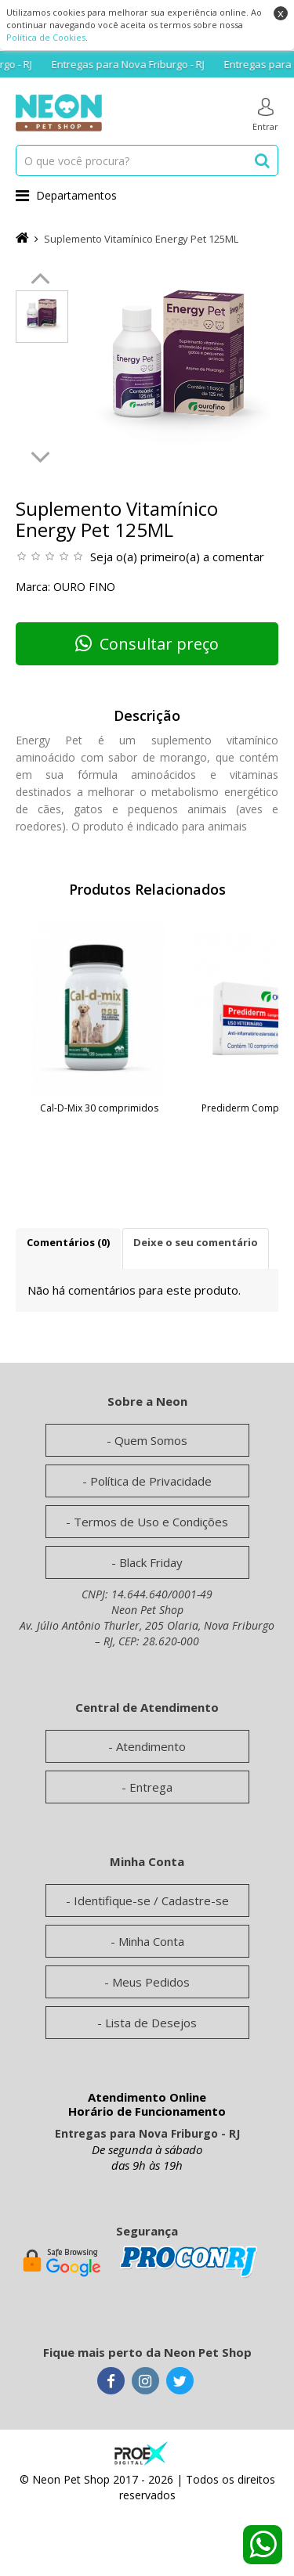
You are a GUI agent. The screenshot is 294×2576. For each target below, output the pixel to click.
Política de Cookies (45, 37)
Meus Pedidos (151, 1982)
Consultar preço (147, 643)
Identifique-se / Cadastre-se (151, 1900)
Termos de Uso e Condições (151, 1521)
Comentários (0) (68, 1242)
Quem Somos (150, 1440)
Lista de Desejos (151, 2022)
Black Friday (151, 1562)
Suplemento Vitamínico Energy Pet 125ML (141, 239)
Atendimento (151, 1746)
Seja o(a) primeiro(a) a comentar (177, 556)
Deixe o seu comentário (195, 1242)
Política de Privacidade (151, 1481)
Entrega (150, 1787)
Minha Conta (151, 1941)
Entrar (265, 115)
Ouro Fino (84, 586)
